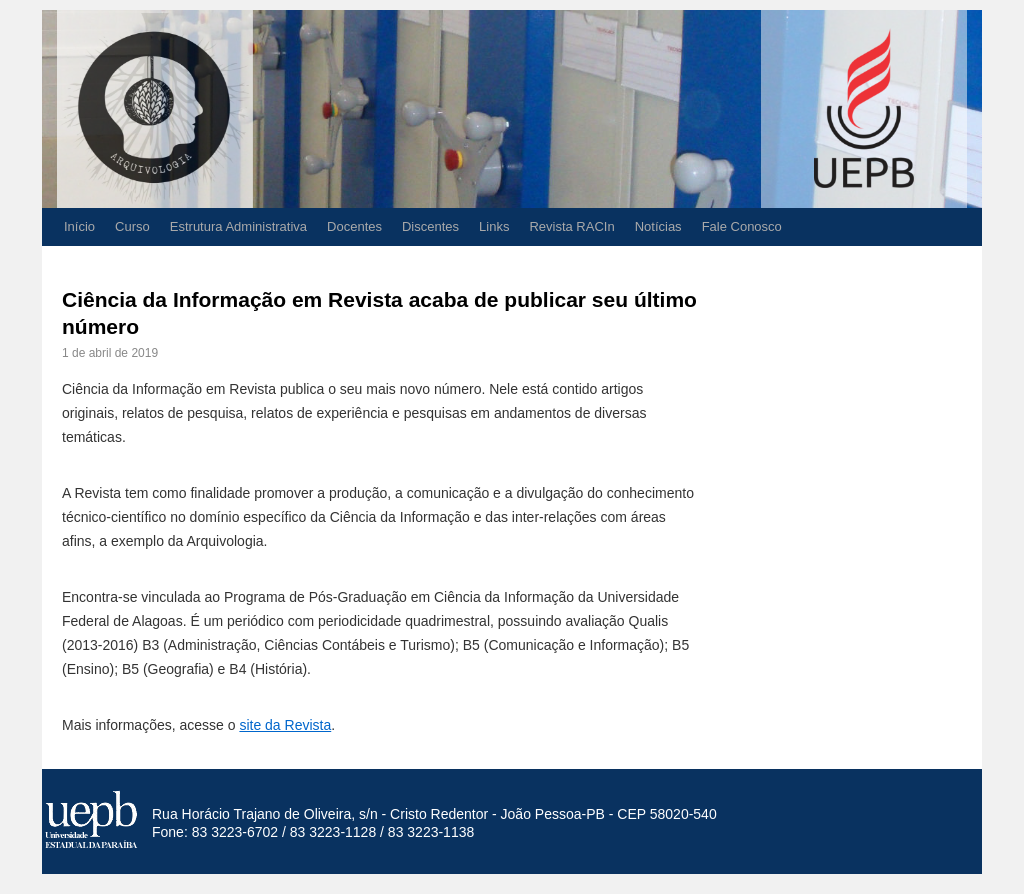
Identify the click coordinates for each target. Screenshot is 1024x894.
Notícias (658, 226)
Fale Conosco (742, 226)
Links (494, 226)
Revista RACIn (571, 226)
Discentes (430, 226)
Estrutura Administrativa (238, 226)
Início (79, 226)
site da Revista (285, 725)
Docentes (354, 226)
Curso (132, 226)
